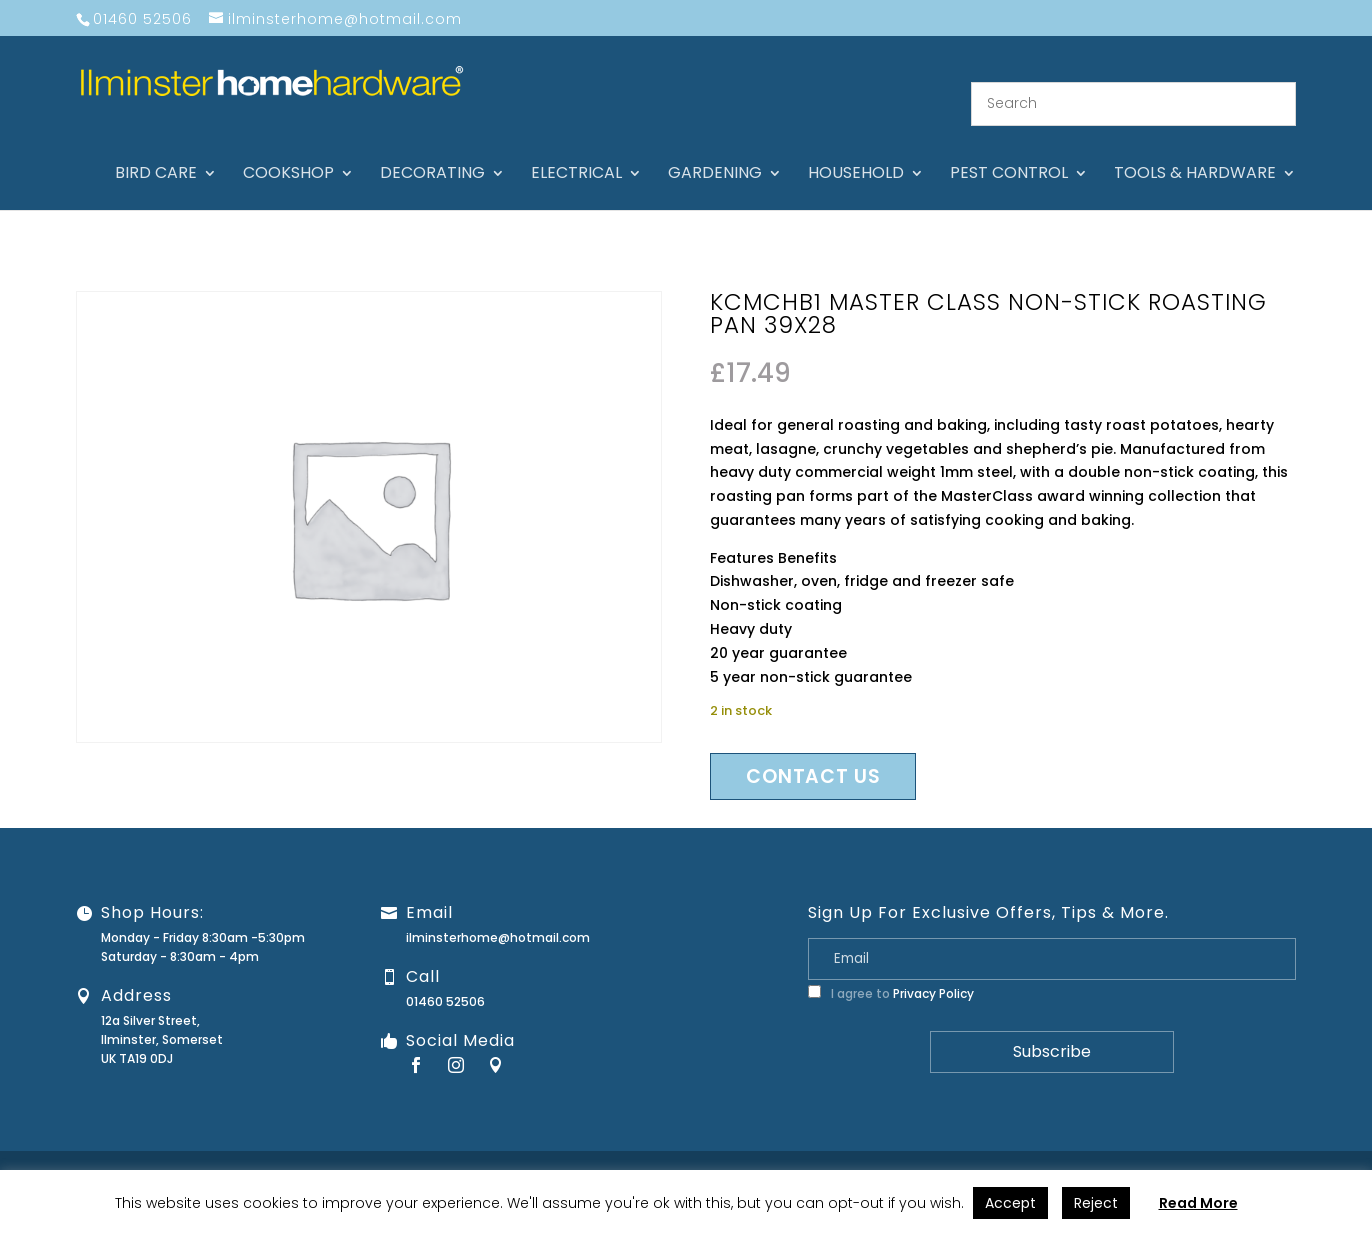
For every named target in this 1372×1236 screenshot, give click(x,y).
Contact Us (896, 1152)
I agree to (891, 968)
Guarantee (981, 1152)
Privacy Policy (933, 968)
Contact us (813, 751)
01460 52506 (445, 976)
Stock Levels (1319, 1152)
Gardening (715, 150)
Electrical (576, 150)
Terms (1247, 1152)
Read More (1198, 1203)
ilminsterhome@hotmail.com (498, 912)
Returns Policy (1073, 1152)
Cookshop (288, 150)
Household (856, 150)
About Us (818, 1152)
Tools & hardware (1195, 150)
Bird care (156, 150)
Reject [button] (1096, 1203)
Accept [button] (1010, 1203)
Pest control (1009, 150)
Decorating (432, 150)
